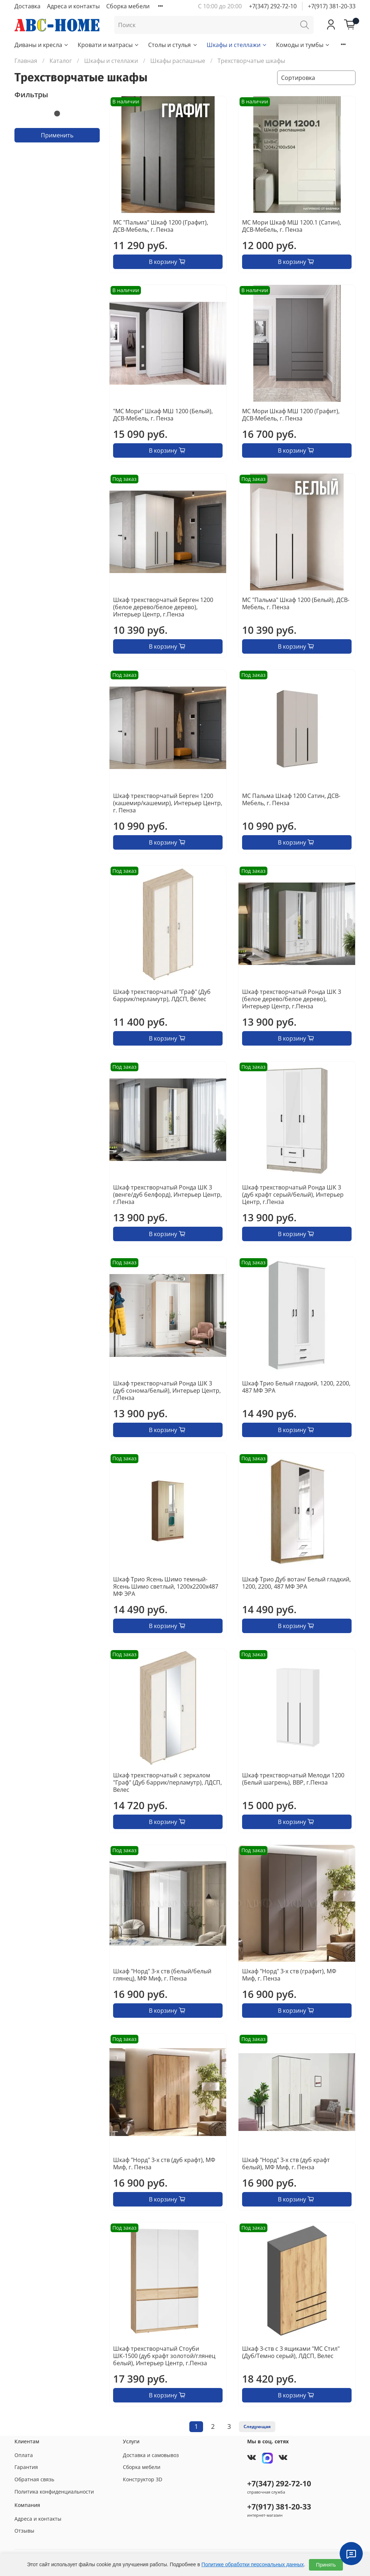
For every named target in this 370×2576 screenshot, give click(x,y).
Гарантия (26, 2467)
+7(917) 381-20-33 (332, 6)
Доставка (27, 6)
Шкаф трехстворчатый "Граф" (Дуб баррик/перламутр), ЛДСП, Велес (162, 995)
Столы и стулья (173, 45)
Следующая (257, 2426)
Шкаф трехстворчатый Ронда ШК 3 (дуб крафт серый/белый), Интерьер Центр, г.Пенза (293, 1194)
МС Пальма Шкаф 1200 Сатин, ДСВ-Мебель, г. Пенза (291, 799)
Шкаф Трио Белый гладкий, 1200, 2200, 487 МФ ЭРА (296, 1386)
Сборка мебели (128, 6)
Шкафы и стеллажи (237, 45)
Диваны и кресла (41, 45)
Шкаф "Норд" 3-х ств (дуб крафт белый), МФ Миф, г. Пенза (286, 2163)
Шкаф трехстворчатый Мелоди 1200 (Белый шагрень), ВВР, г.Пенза (293, 1778)
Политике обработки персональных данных (253, 2564)
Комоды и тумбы (303, 45)
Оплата (23, 2455)
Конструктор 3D (142, 2479)
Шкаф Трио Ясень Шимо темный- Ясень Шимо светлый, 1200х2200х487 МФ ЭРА (165, 1586)
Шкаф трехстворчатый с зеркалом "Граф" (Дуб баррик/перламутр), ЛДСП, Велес (167, 1782)
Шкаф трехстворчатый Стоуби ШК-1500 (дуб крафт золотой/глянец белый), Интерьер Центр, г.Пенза (164, 2356)
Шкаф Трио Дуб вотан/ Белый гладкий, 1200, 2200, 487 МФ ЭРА (296, 1582)
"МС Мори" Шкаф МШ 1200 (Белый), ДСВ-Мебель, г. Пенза (163, 414)
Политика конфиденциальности (54, 2491)
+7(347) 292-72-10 (273, 6)
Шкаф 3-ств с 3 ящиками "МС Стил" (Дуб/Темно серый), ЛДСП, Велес (291, 2352)
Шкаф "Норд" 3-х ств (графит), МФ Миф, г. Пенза (289, 1974)
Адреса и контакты (73, 6)
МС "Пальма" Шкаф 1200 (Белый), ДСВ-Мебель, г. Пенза (295, 603)
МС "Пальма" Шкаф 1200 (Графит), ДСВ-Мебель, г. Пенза (160, 226)
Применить (57, 135)
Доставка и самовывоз (151, 2455)
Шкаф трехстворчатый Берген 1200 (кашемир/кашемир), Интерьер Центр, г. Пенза (167, 803)
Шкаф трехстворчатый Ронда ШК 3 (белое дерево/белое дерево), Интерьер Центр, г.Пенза (291, 999)
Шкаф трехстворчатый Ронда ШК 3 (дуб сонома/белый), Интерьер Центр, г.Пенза (167, 1390)
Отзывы (24, 2530)
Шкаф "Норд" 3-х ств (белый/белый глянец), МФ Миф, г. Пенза (162, 1974)
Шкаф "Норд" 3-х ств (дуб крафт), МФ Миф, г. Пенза (164, 2163)
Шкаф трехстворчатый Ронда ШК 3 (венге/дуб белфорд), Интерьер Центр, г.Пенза (167, 1194)
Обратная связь (34, 2479)
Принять (326, 2565)
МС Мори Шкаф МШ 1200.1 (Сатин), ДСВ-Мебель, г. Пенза (291, 226)
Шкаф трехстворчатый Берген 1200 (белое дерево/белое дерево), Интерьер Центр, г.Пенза (163, 607)
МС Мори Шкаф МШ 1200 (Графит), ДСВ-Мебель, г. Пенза (291, 414)
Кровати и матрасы (108, 45)
